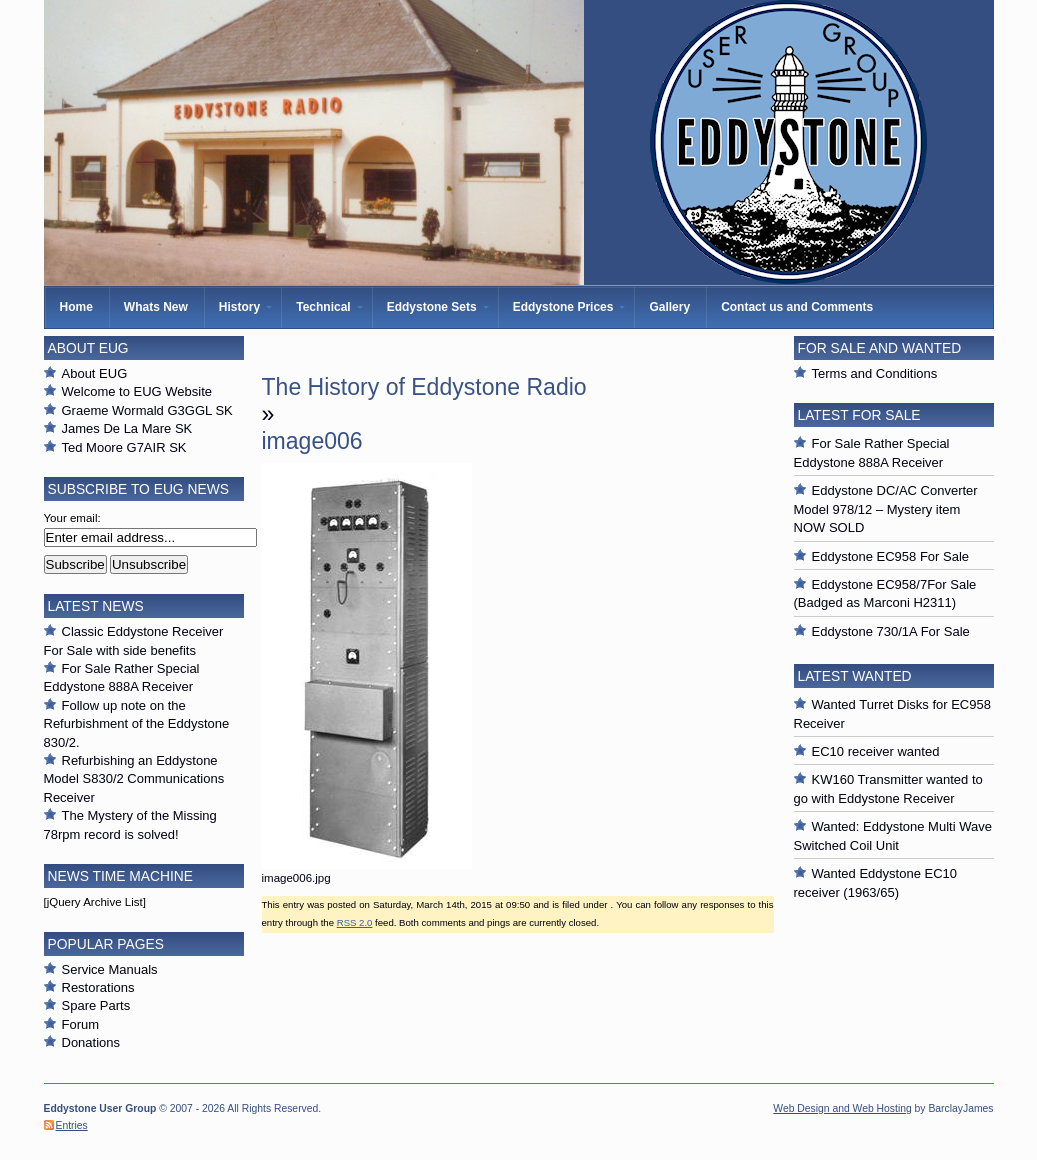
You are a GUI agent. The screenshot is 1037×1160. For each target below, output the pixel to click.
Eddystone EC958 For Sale (891, 556)
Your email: (72, 518)
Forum (81, 1024)
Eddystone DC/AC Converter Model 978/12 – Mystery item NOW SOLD (886, 509)
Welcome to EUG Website (137, 391)
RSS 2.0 (355, 922)
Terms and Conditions (875, 373)
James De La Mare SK (127, 428)
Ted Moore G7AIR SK (124, 447)
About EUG (95, 373)
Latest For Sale (859, 415)
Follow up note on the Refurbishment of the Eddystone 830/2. (137, 724)
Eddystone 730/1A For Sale (891, 631)
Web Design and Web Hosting (842, 1108)
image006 (312, 441)
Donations (91, 1042)
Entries (72, 1125)
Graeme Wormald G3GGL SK (147, 410)
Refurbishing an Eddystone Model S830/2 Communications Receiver (134, 779)
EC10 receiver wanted (876, 751)
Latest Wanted (855, 676)
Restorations (98, 987)
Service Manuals (110, 969)
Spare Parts (96, 1005)
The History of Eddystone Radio (424, 387)
